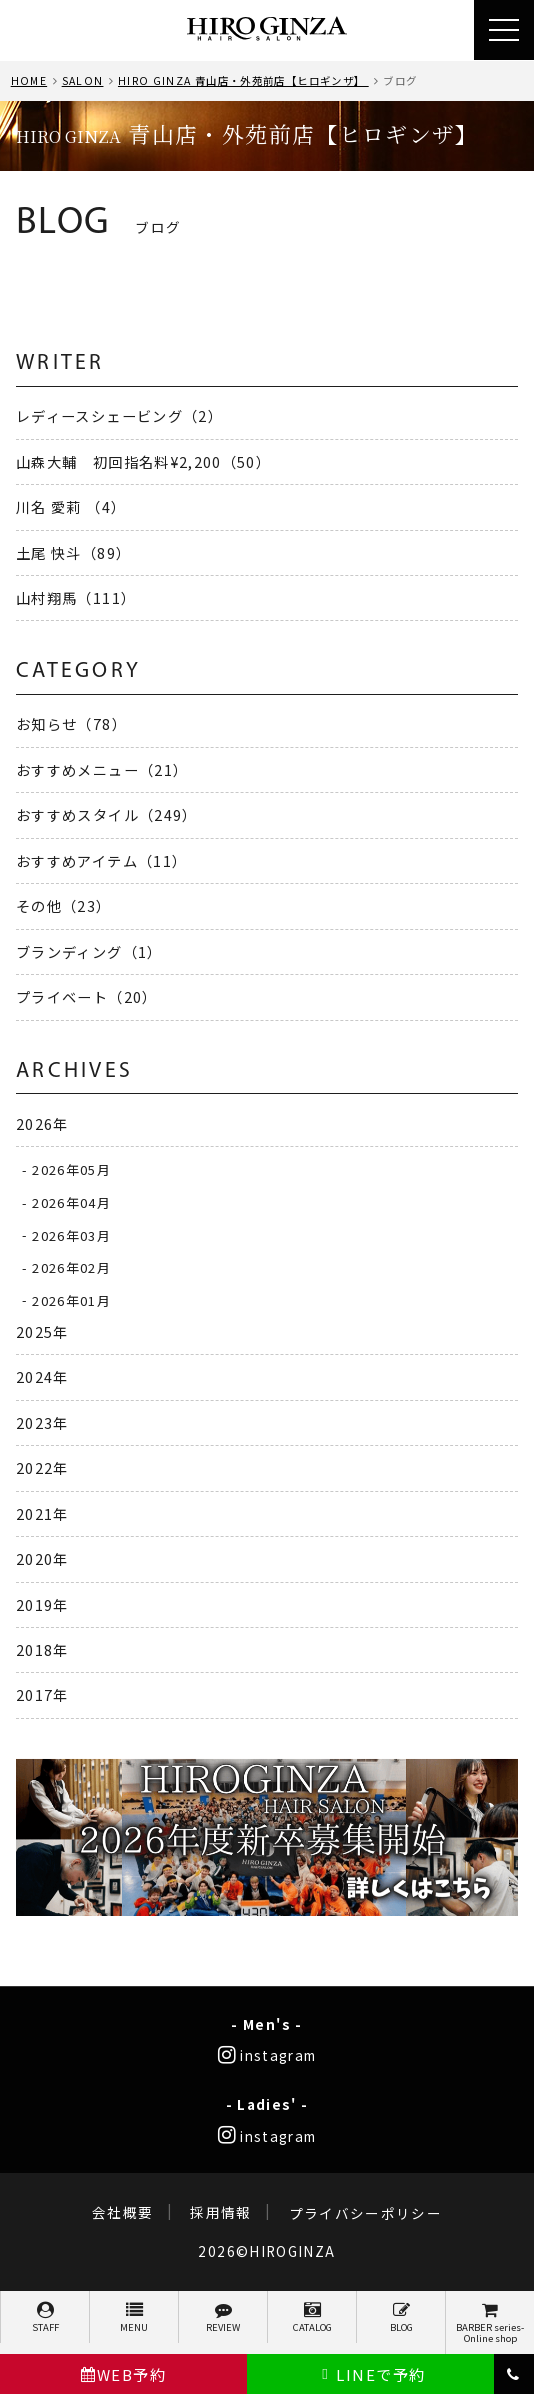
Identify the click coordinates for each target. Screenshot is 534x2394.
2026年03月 (71, 1234)
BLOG (401, 2317)
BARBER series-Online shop (490, 2323)
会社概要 (122, 2213)
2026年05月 (71, 1169)
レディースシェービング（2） (119, 415)
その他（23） (64, 905)
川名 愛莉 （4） (71, 506)
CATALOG (312, 2317)
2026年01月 (71, 1299)
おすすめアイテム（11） (101, 860)
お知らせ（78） (71, 723)
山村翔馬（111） (76, 597)
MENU (134, 2317)
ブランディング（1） (89, 951)
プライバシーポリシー (366, 2213)
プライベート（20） (87, 996)
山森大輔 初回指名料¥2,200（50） (143, 461)
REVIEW (223, 2317)
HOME (29, 80)
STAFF (45, 2317)
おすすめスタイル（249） (107, 814)
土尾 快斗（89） (73, 552)
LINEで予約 (370, 2374)
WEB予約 (123, 2374)
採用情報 (220, 2213)
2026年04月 (71, 1202)
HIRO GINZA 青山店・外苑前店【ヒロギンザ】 (243, 80)
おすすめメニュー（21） (102, 769)
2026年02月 (71, 1267)
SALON (83, 80)
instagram (267, 2055)
